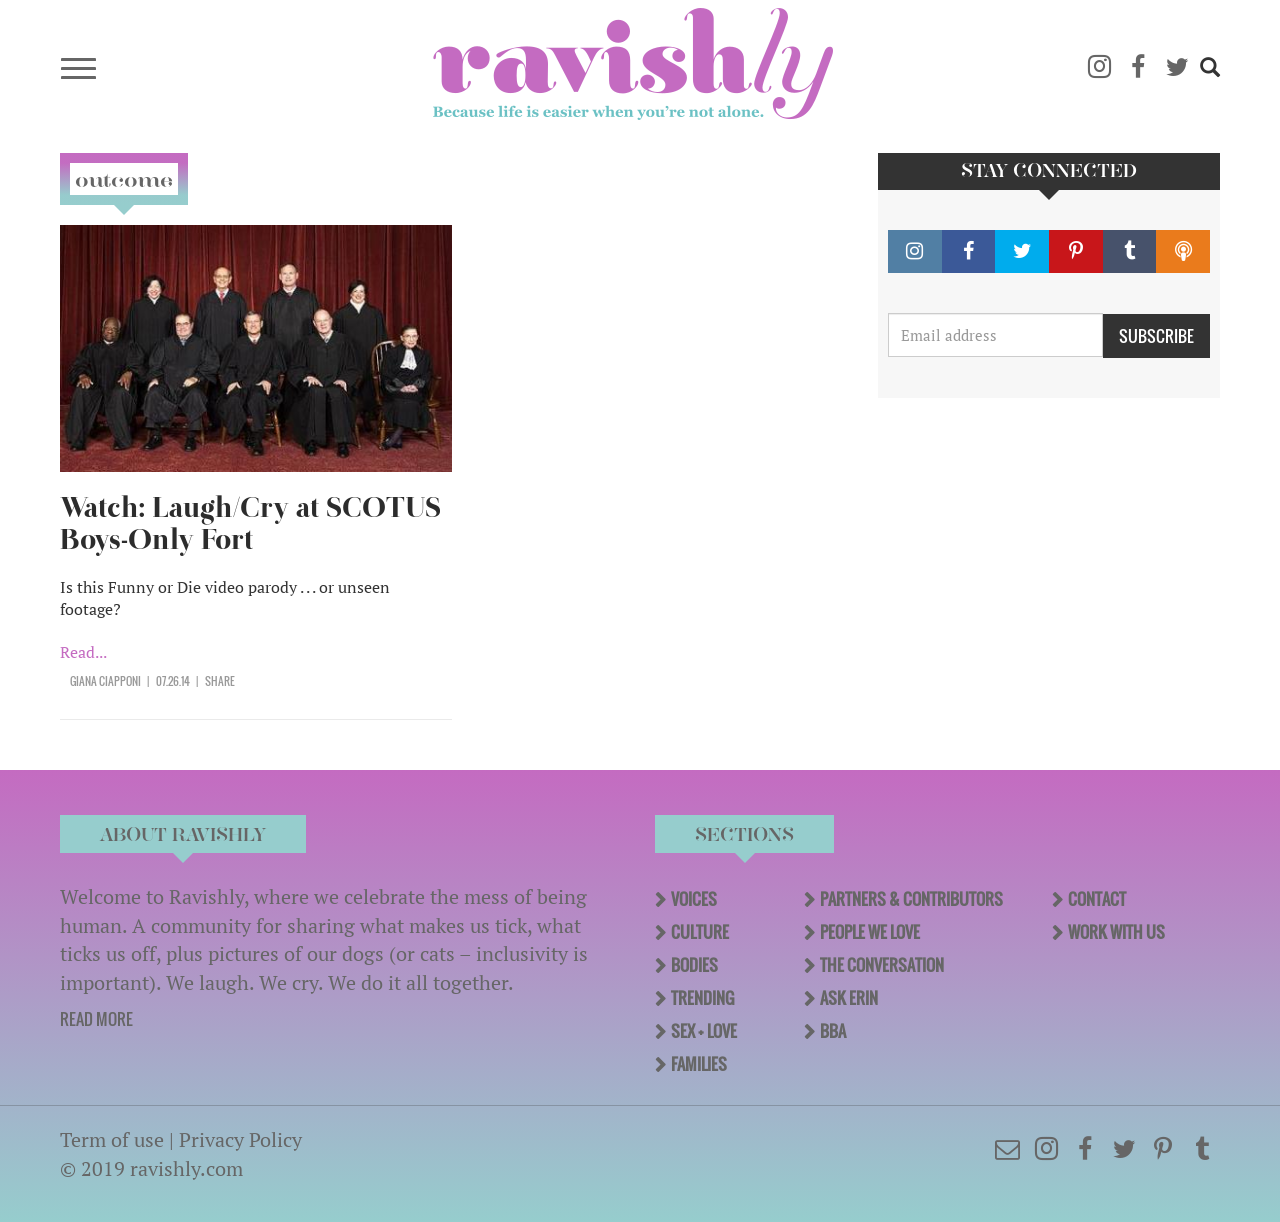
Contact (1097, 899)
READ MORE (96, 1019)
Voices (694, 899)
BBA (833, 1031)
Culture (700, 932)
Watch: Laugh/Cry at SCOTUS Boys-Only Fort (250, 523)
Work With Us (1116, 932)
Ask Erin (849, 998)
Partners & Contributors (911, 899)
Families (699, 1064)
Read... (83, 652)
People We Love (870, 932)
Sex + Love (704, 1031)
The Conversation (882, 965)
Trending (702, 998)
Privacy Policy (240, 1139)
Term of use (112, 1139)
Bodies (694, 965)
